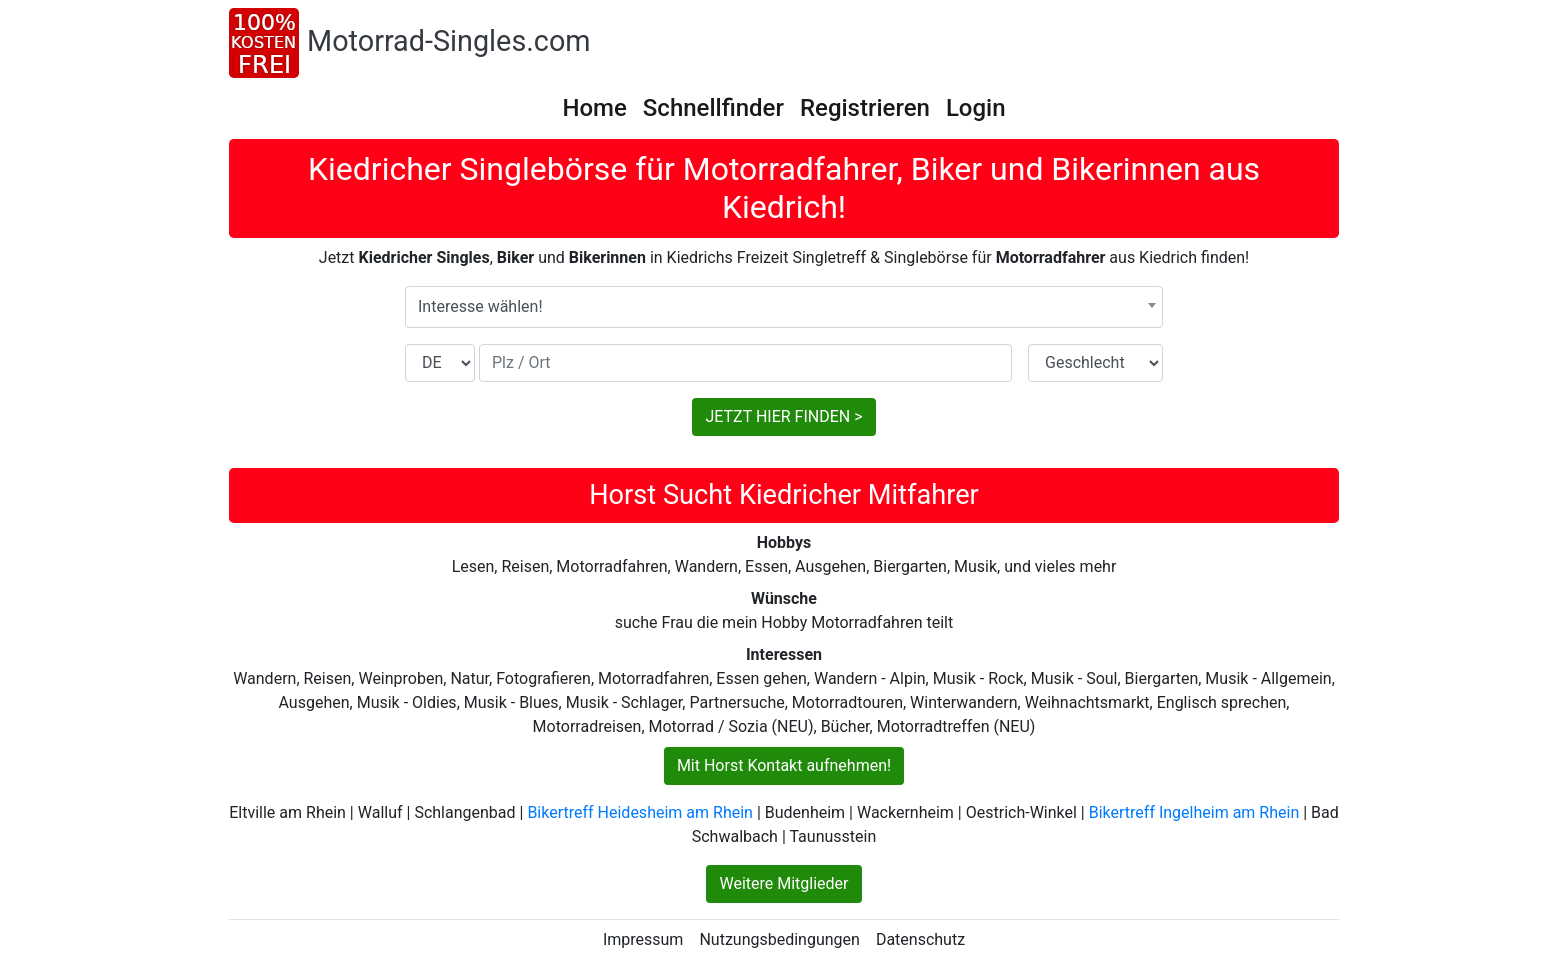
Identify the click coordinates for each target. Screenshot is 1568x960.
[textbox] (784, 307)
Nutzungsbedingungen (779, 939)
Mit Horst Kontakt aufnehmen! (784, 765)
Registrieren (865, 108)
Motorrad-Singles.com (449, 41)
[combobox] (784, 307)
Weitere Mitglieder (783, 883)
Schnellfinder (713, 108)
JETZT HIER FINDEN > (783, 416)
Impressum (643, 939)
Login (976, 108)
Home (594, 108)
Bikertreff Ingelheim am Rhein (1194, 812)
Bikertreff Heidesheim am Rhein (640, 812)
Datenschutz (920, 939)
